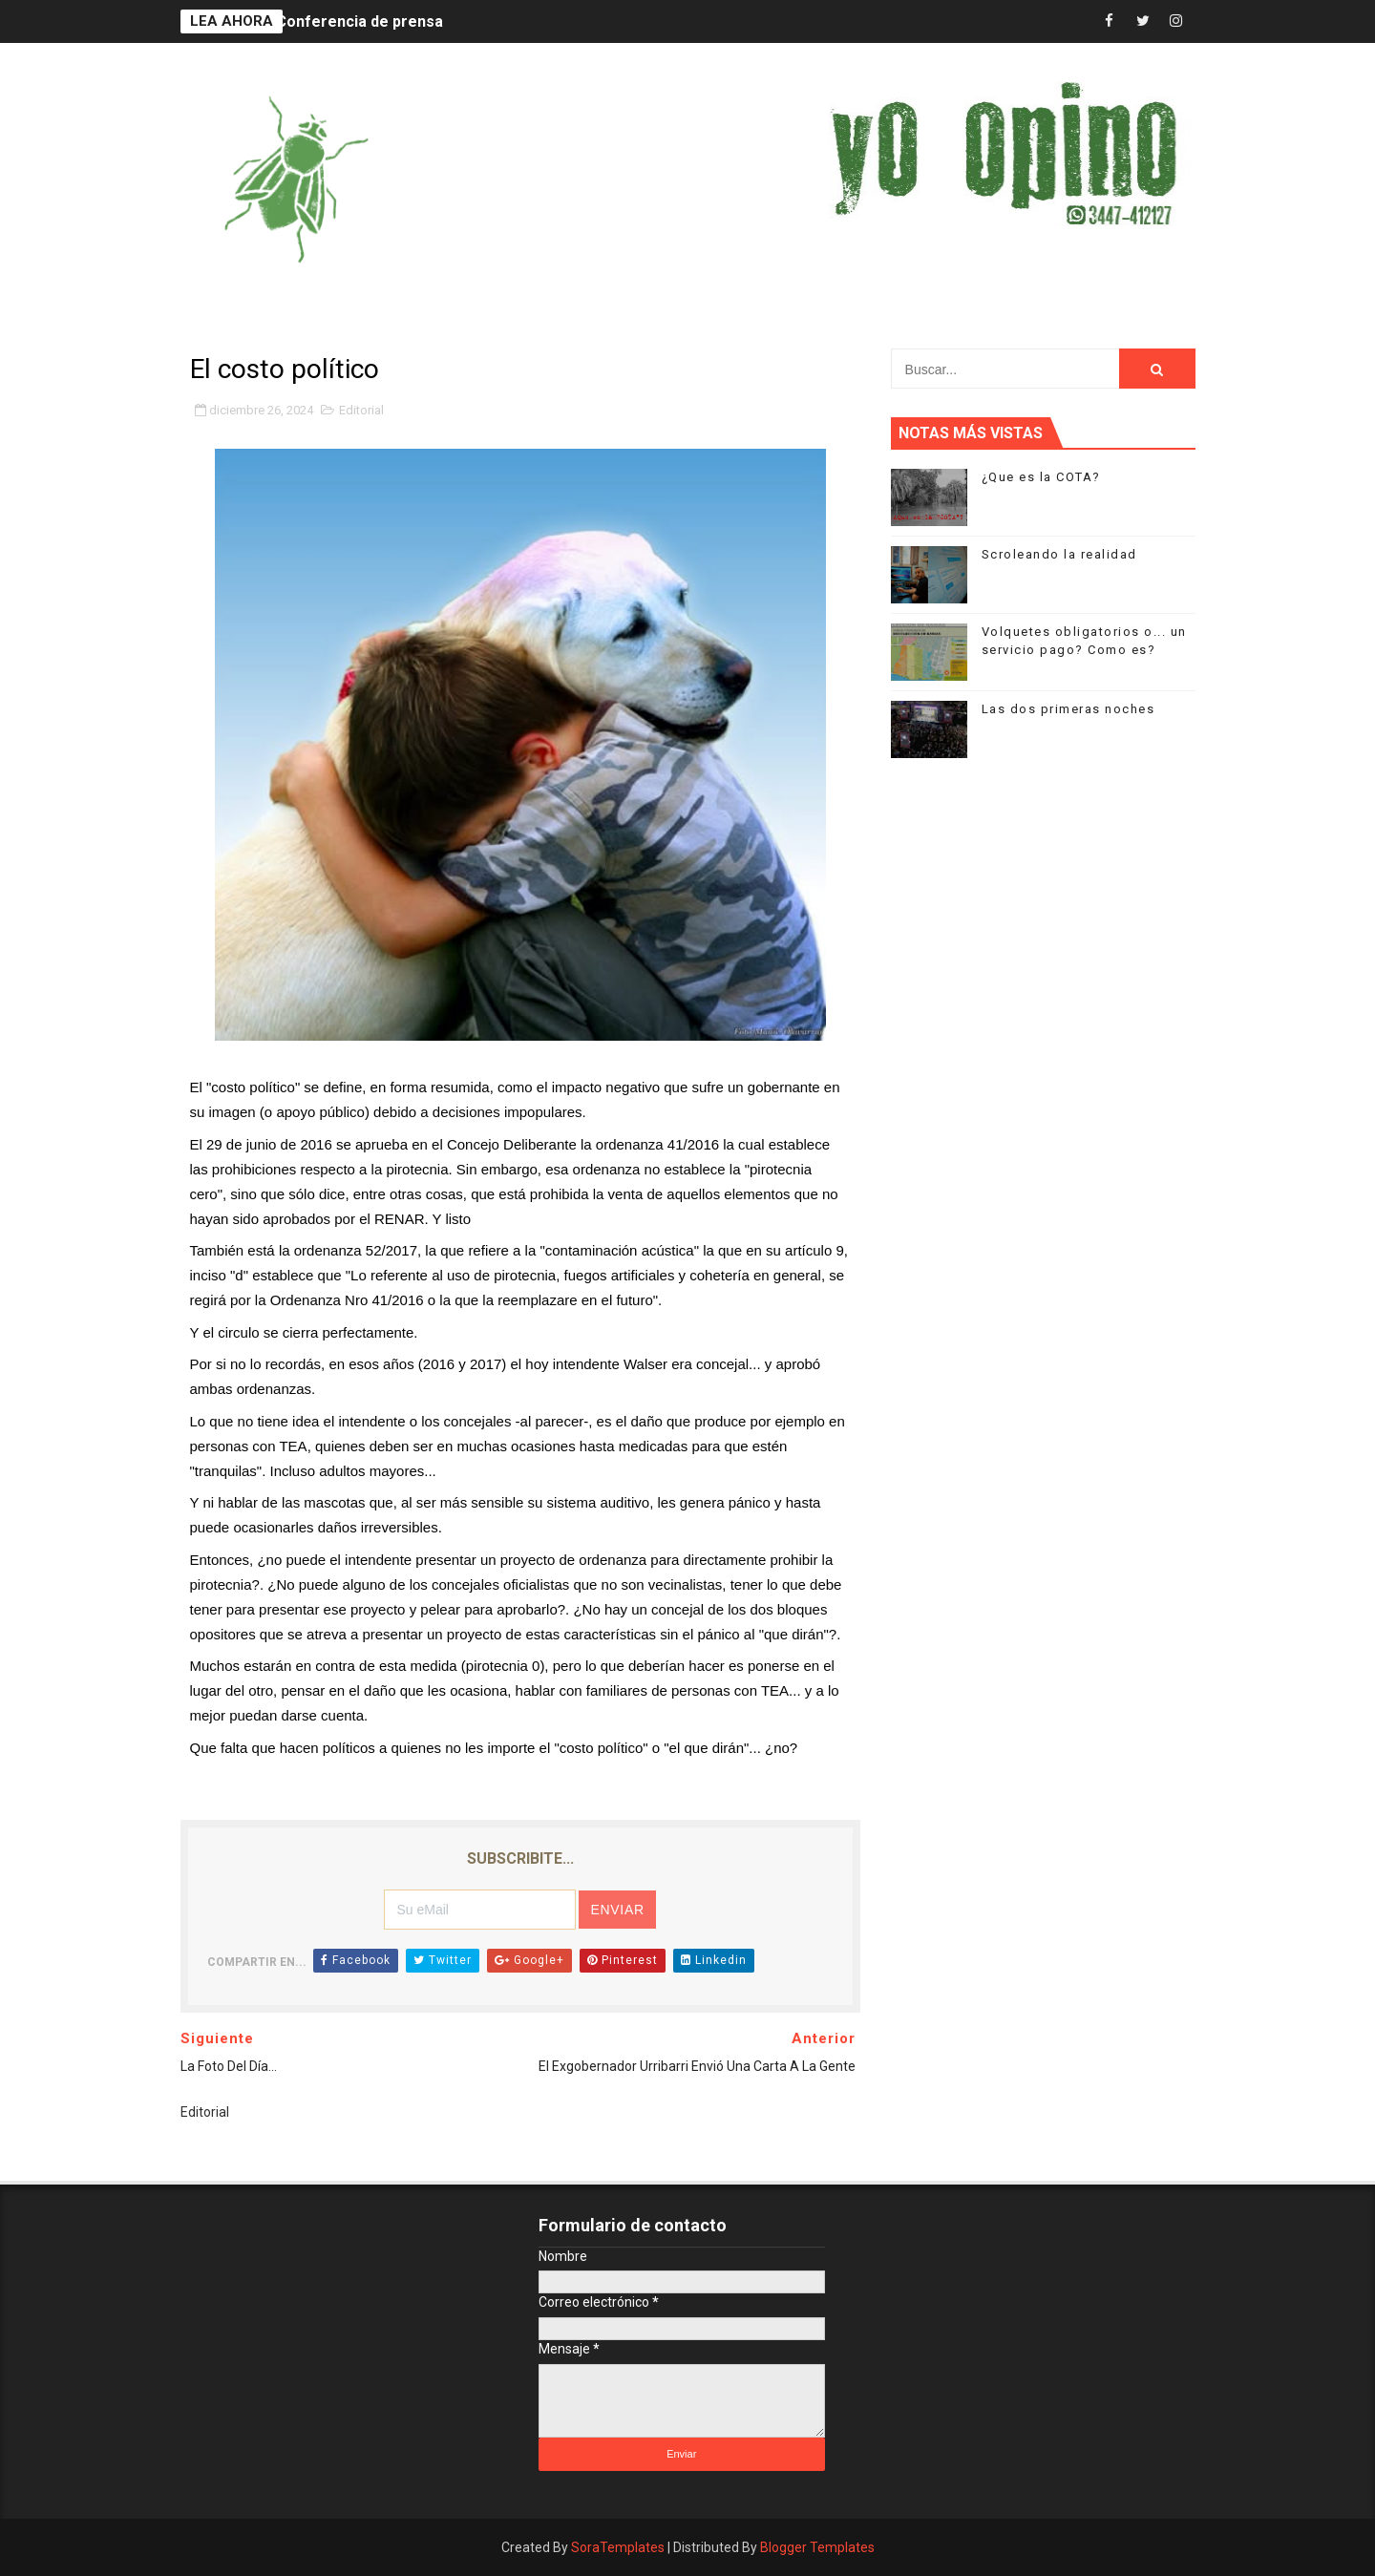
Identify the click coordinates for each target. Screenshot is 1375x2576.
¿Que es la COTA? (1041, 477)
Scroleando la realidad (1059, 554)
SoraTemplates (618, 2547)
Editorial (361, 410)
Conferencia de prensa (359, 21)
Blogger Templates (817, 2547)
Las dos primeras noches (1068, 709)
